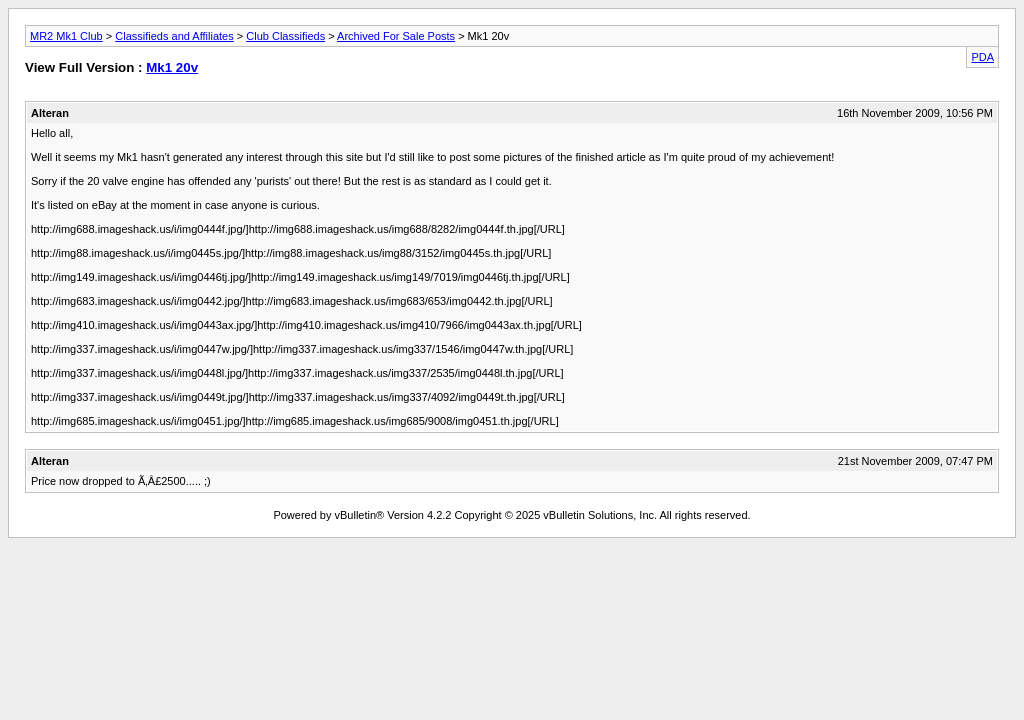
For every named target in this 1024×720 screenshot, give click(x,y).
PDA (982, 57)
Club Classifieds (285, 36)
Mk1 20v (172, 67)
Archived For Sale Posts (396, 36)
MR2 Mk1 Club (66, 36)
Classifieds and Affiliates (174, 36)
